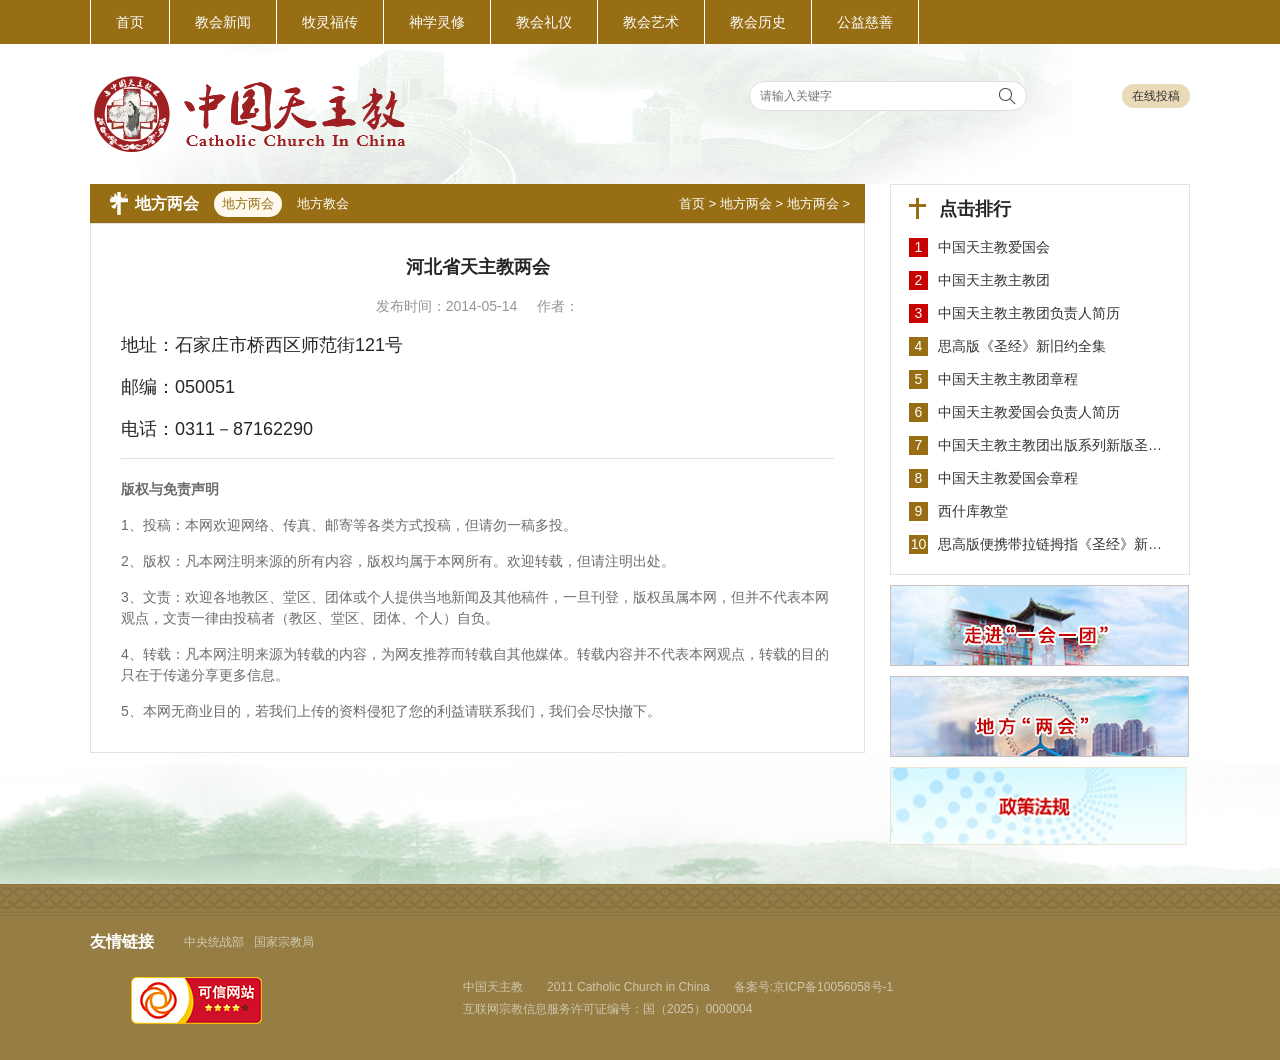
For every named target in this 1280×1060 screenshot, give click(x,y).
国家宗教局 (284, 942)
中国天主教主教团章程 (1008, 379)
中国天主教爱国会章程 (1008, 478)
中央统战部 (214, 942)
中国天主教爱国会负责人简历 (1029, 412)
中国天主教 (493, 987)
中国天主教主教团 (994, 280)
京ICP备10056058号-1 (833, 987)
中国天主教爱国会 (994, 247)
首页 (692, 203)
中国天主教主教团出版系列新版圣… (1050, 445)
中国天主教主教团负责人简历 (1029, 313)
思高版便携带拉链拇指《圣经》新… (1050, 544)
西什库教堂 (973, 511)
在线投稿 (1156, 96)
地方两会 (746, 203)
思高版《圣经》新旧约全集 (1022, 346)
